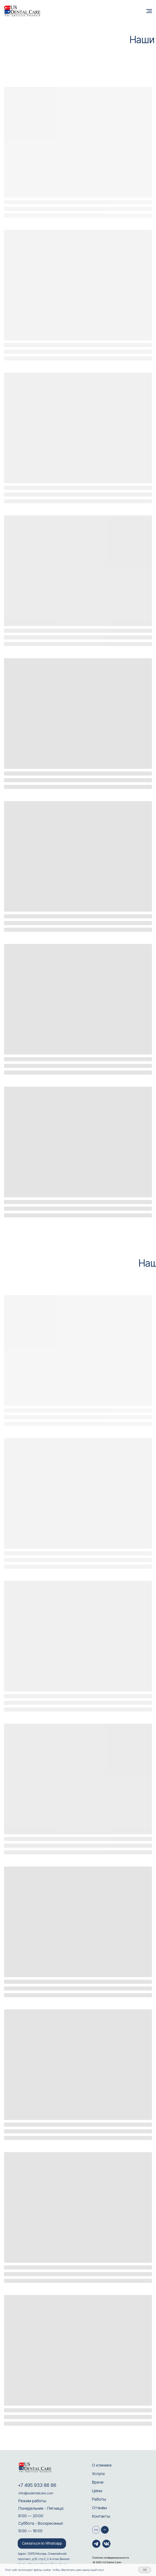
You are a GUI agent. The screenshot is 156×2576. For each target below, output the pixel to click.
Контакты (101, 2516)
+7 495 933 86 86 (37, 2485)
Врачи (97, 2482)
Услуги (98, 2473)
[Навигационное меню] (149, 11)
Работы (99, 2499)
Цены (97, 2490)
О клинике (102, 2465)
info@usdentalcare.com (35, 2493)
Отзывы (99, 2507)
